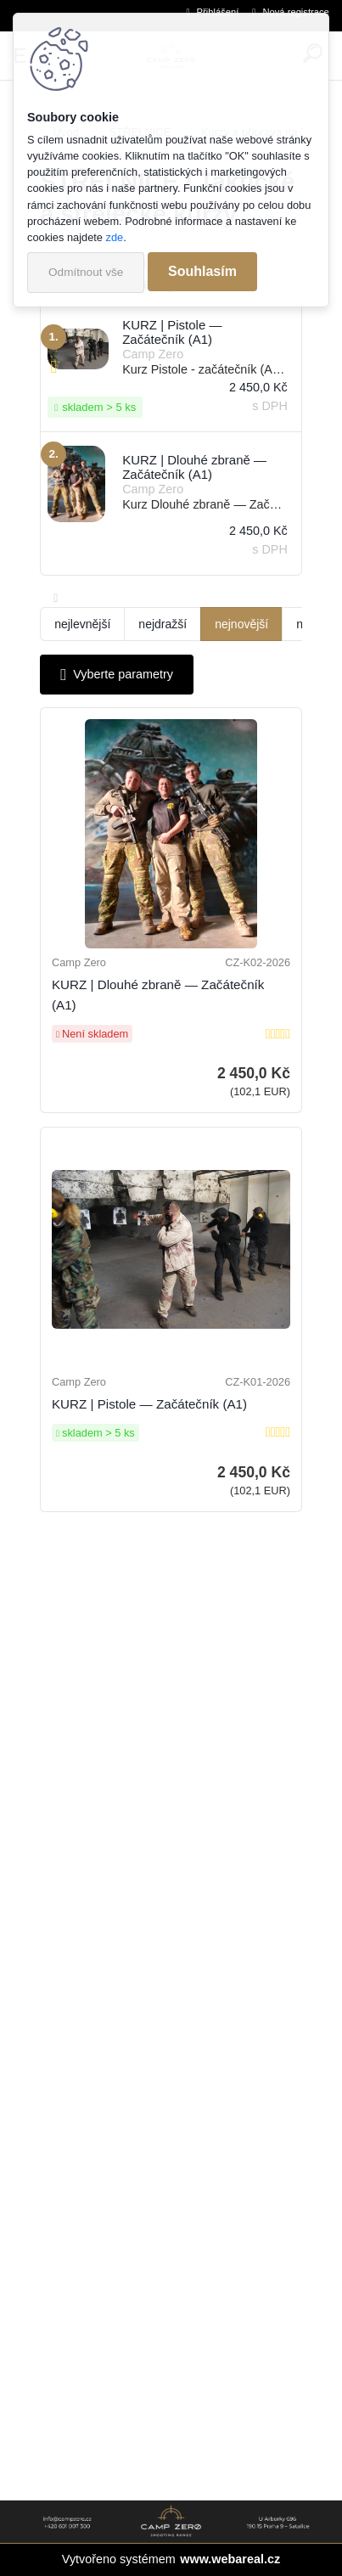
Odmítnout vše (85, 272)
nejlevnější (82, 624)
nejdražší (162, 624)
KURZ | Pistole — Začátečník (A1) (149, 1404)
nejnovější (241, 624)
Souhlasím (202, 271)
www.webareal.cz (230, 2559)
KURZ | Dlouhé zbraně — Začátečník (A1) (158, 994)
